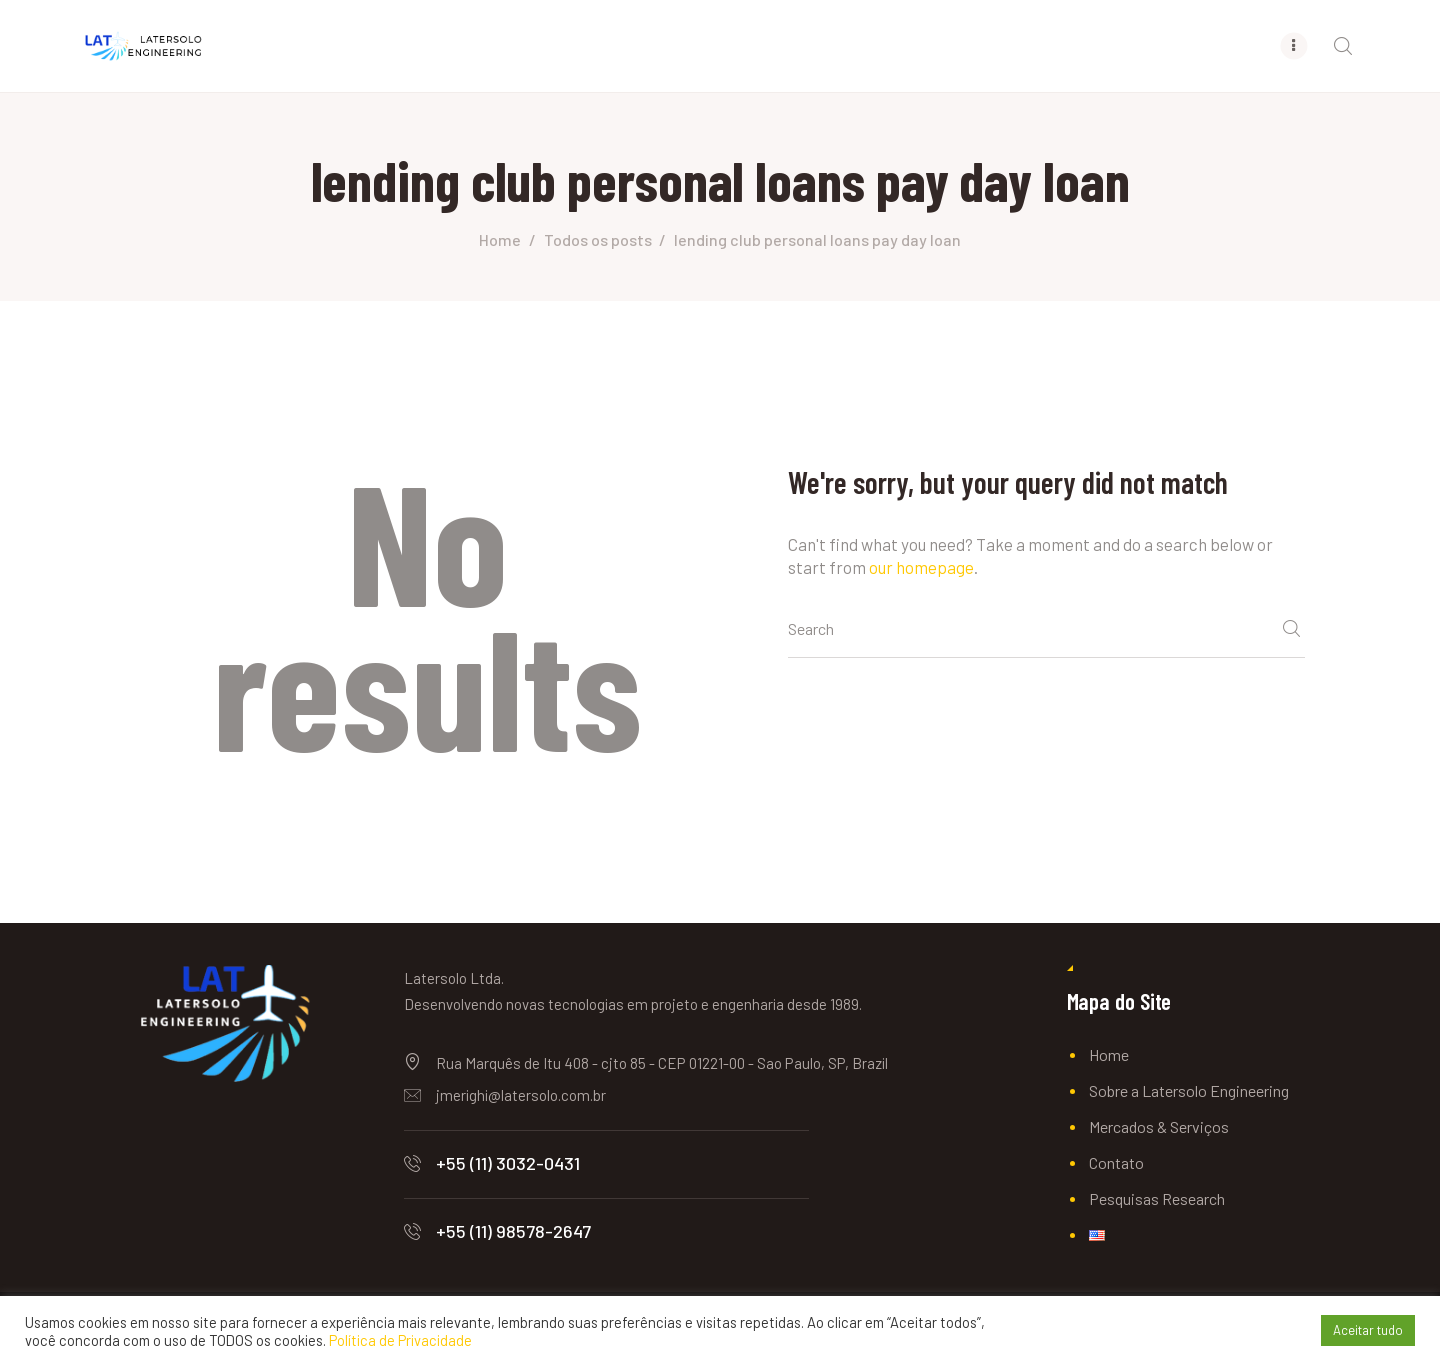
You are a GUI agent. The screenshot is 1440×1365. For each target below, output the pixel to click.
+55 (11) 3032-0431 (508, 1163)
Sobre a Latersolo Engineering (1189, 1090)
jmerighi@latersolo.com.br (521, 1095)
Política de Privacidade (400, 1340)
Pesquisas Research (1157, 1198)
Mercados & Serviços (1159, 1126)
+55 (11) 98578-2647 (513, 1231)
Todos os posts (598, 239)
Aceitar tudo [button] (1368, 1330)
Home (500, 239)
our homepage (921, 567)
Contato (1116, 1162)
